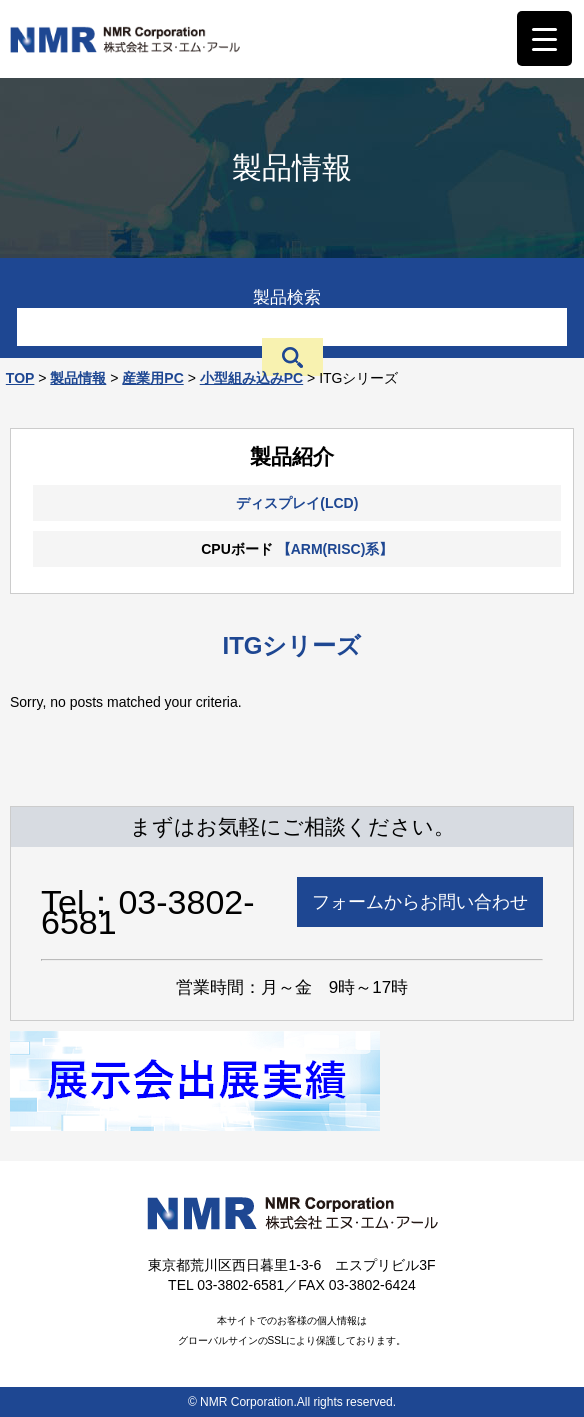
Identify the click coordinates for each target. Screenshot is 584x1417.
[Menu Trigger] (544, 38)
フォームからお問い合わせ (420, 902)
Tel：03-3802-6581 (148, 912)
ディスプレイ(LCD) (297, 503)
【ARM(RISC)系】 (335, 549)
